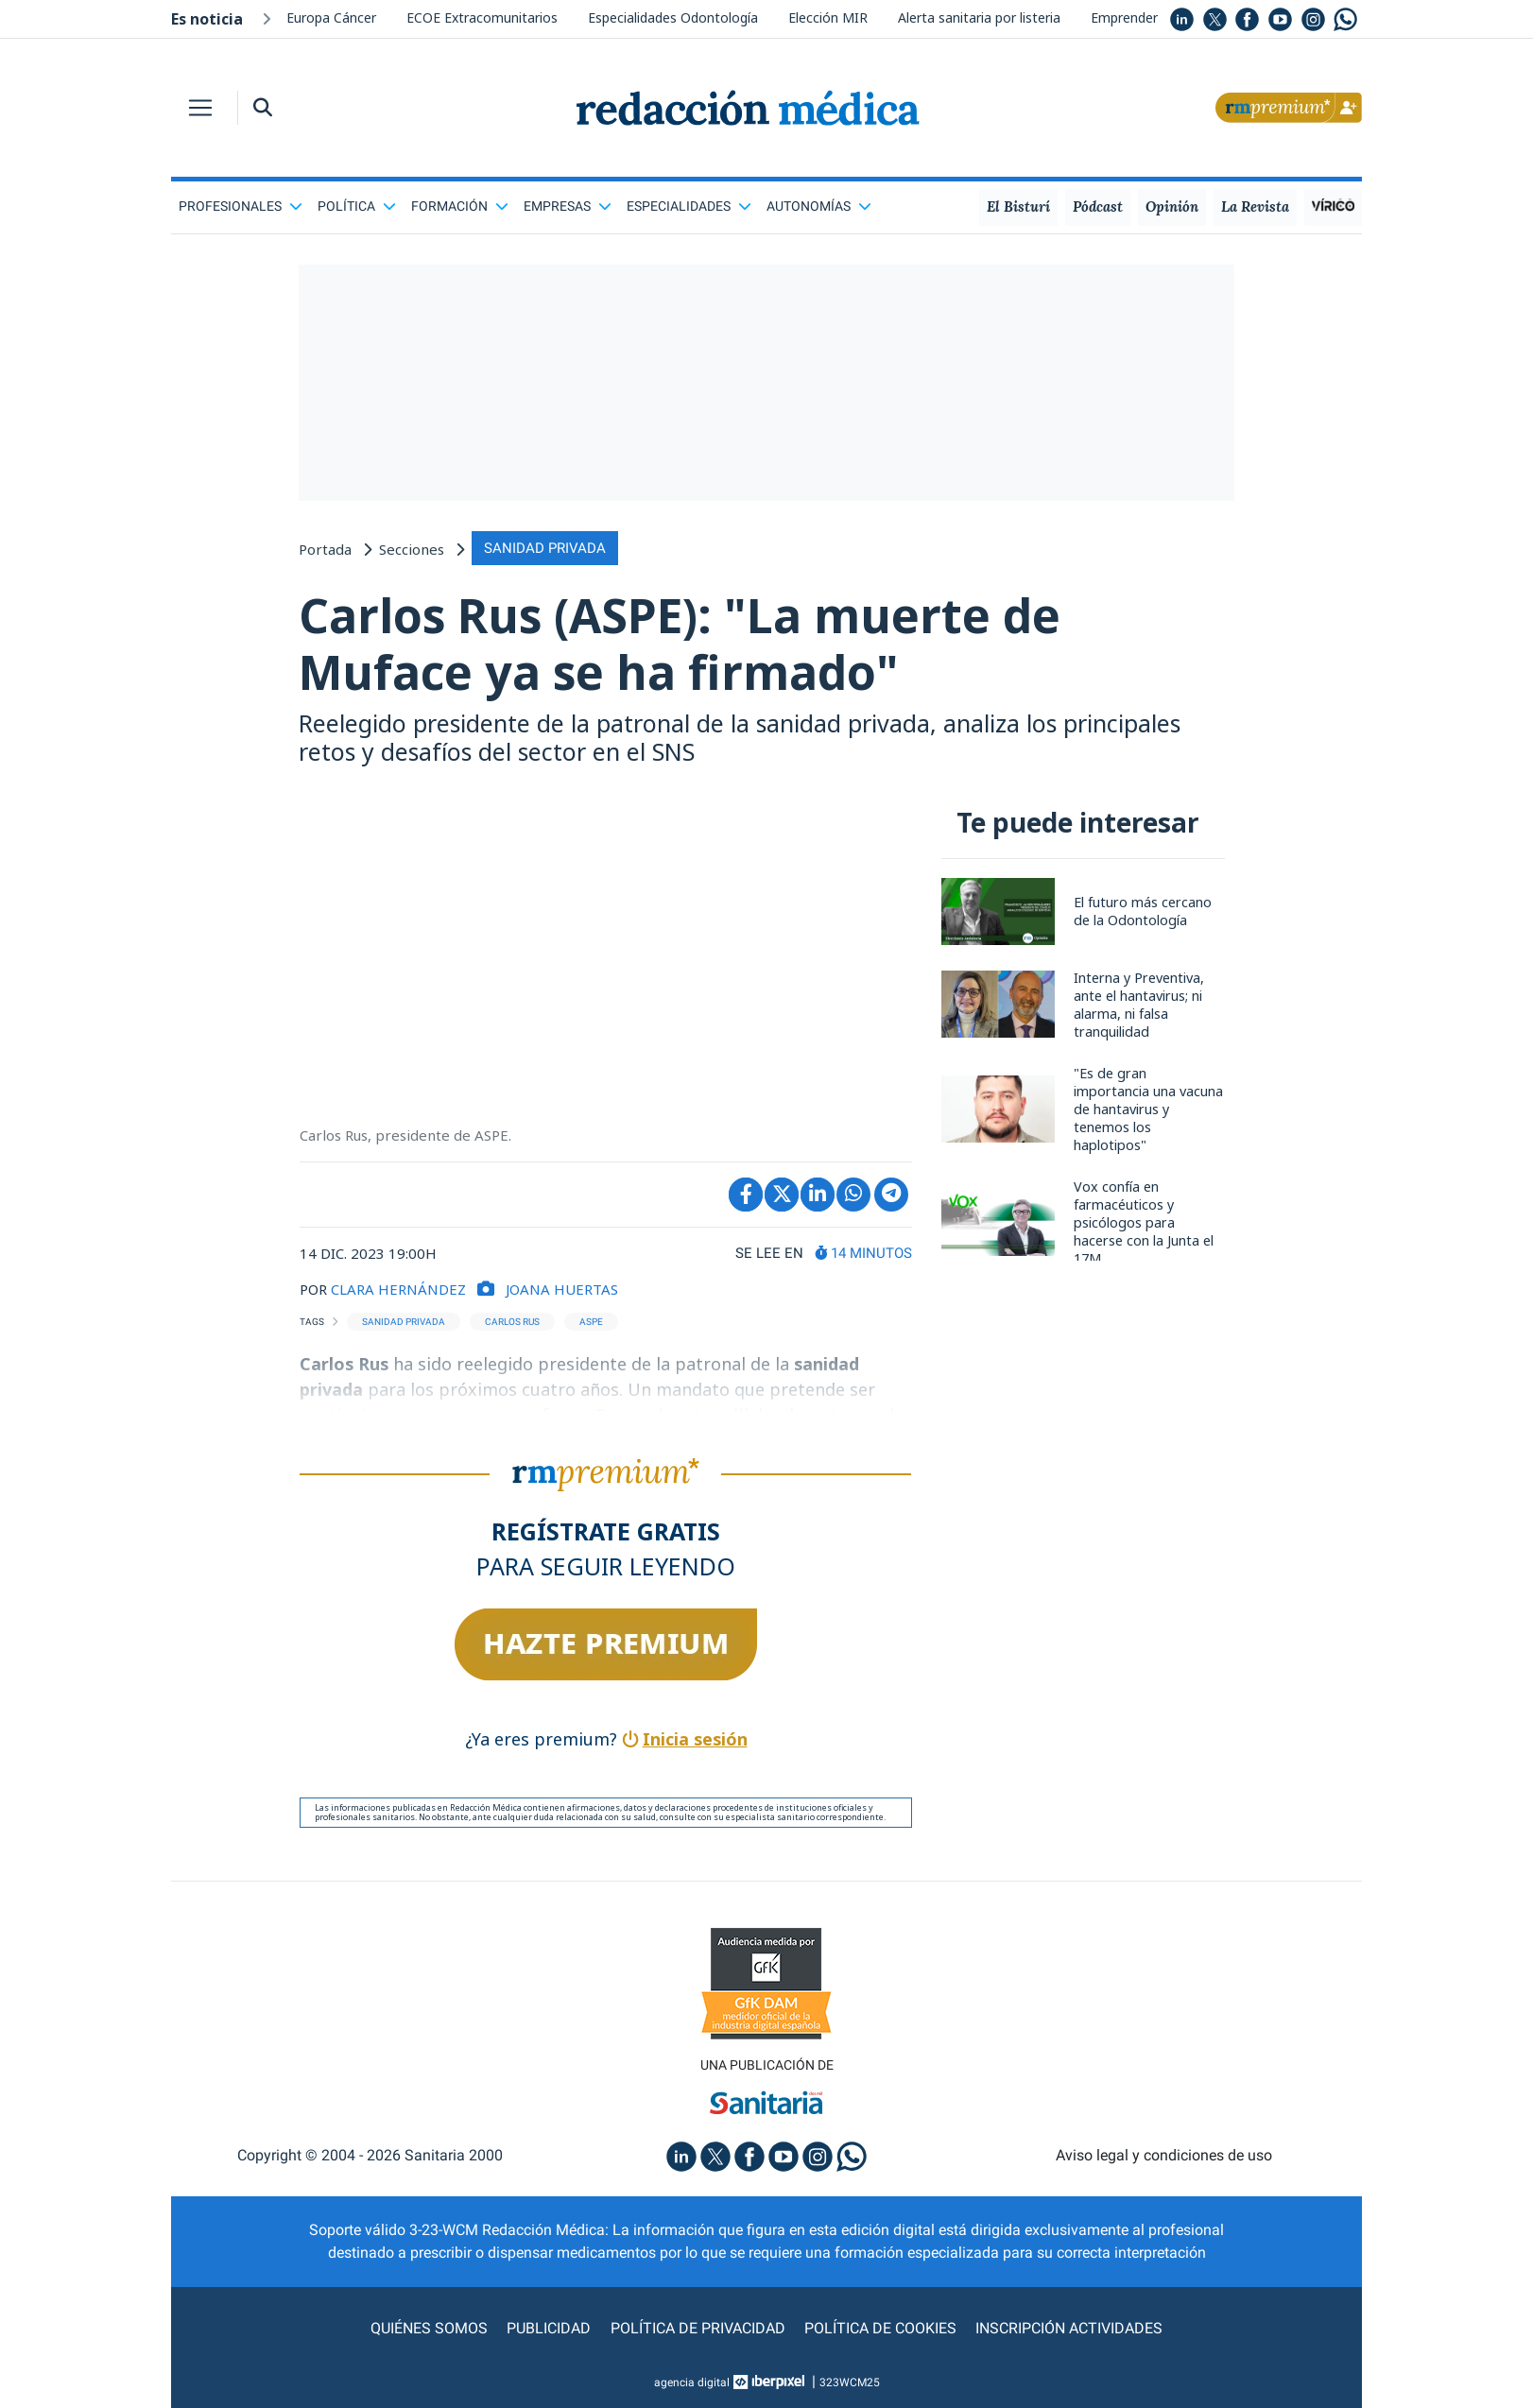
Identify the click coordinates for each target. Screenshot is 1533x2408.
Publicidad (550, 2328)
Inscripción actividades (1069, 2328)
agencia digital (692, 2382)
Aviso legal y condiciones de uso (1164, 2155)
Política (357, 206)
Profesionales (240, 206)
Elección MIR (828, 17)
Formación (459, 206)
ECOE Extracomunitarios (482, 17)
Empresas (567, 206)
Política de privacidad (698, 2328)
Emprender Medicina (1153, 17)
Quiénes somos (430, 2328)
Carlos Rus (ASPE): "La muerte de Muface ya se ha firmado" (682, 644)
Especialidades (689, 206)
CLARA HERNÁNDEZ (398, 1290)
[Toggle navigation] (200, 107)
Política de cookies (880, 2328)
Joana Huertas (562, 1290)
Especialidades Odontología (673, 17)
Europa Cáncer (331, 17)
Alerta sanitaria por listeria (979, 17)
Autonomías (818, 206)
